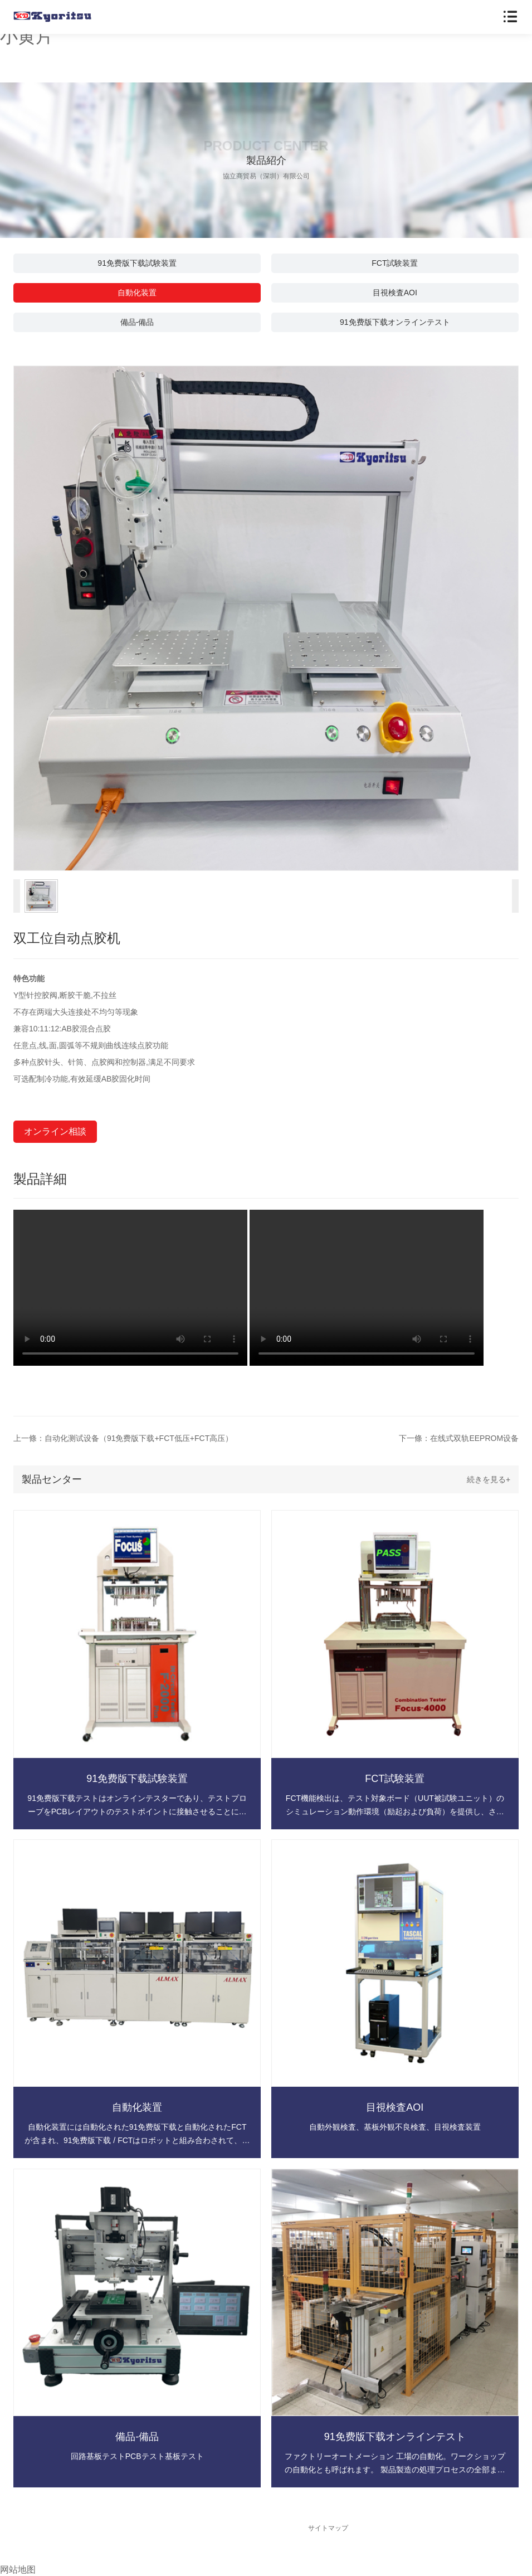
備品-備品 (137, 322)
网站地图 (18, 2569)
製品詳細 (40, 1178)
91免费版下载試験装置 (137, 263)
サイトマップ (328, 2528)
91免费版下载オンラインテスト (395, 322)
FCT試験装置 (395, 263)
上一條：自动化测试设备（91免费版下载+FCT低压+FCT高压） (123, 1438)
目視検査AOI (395, 292)
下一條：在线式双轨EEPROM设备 (459, 1438)
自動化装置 (137, 292)
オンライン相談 (55, 1131)
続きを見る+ (488, 1479)
